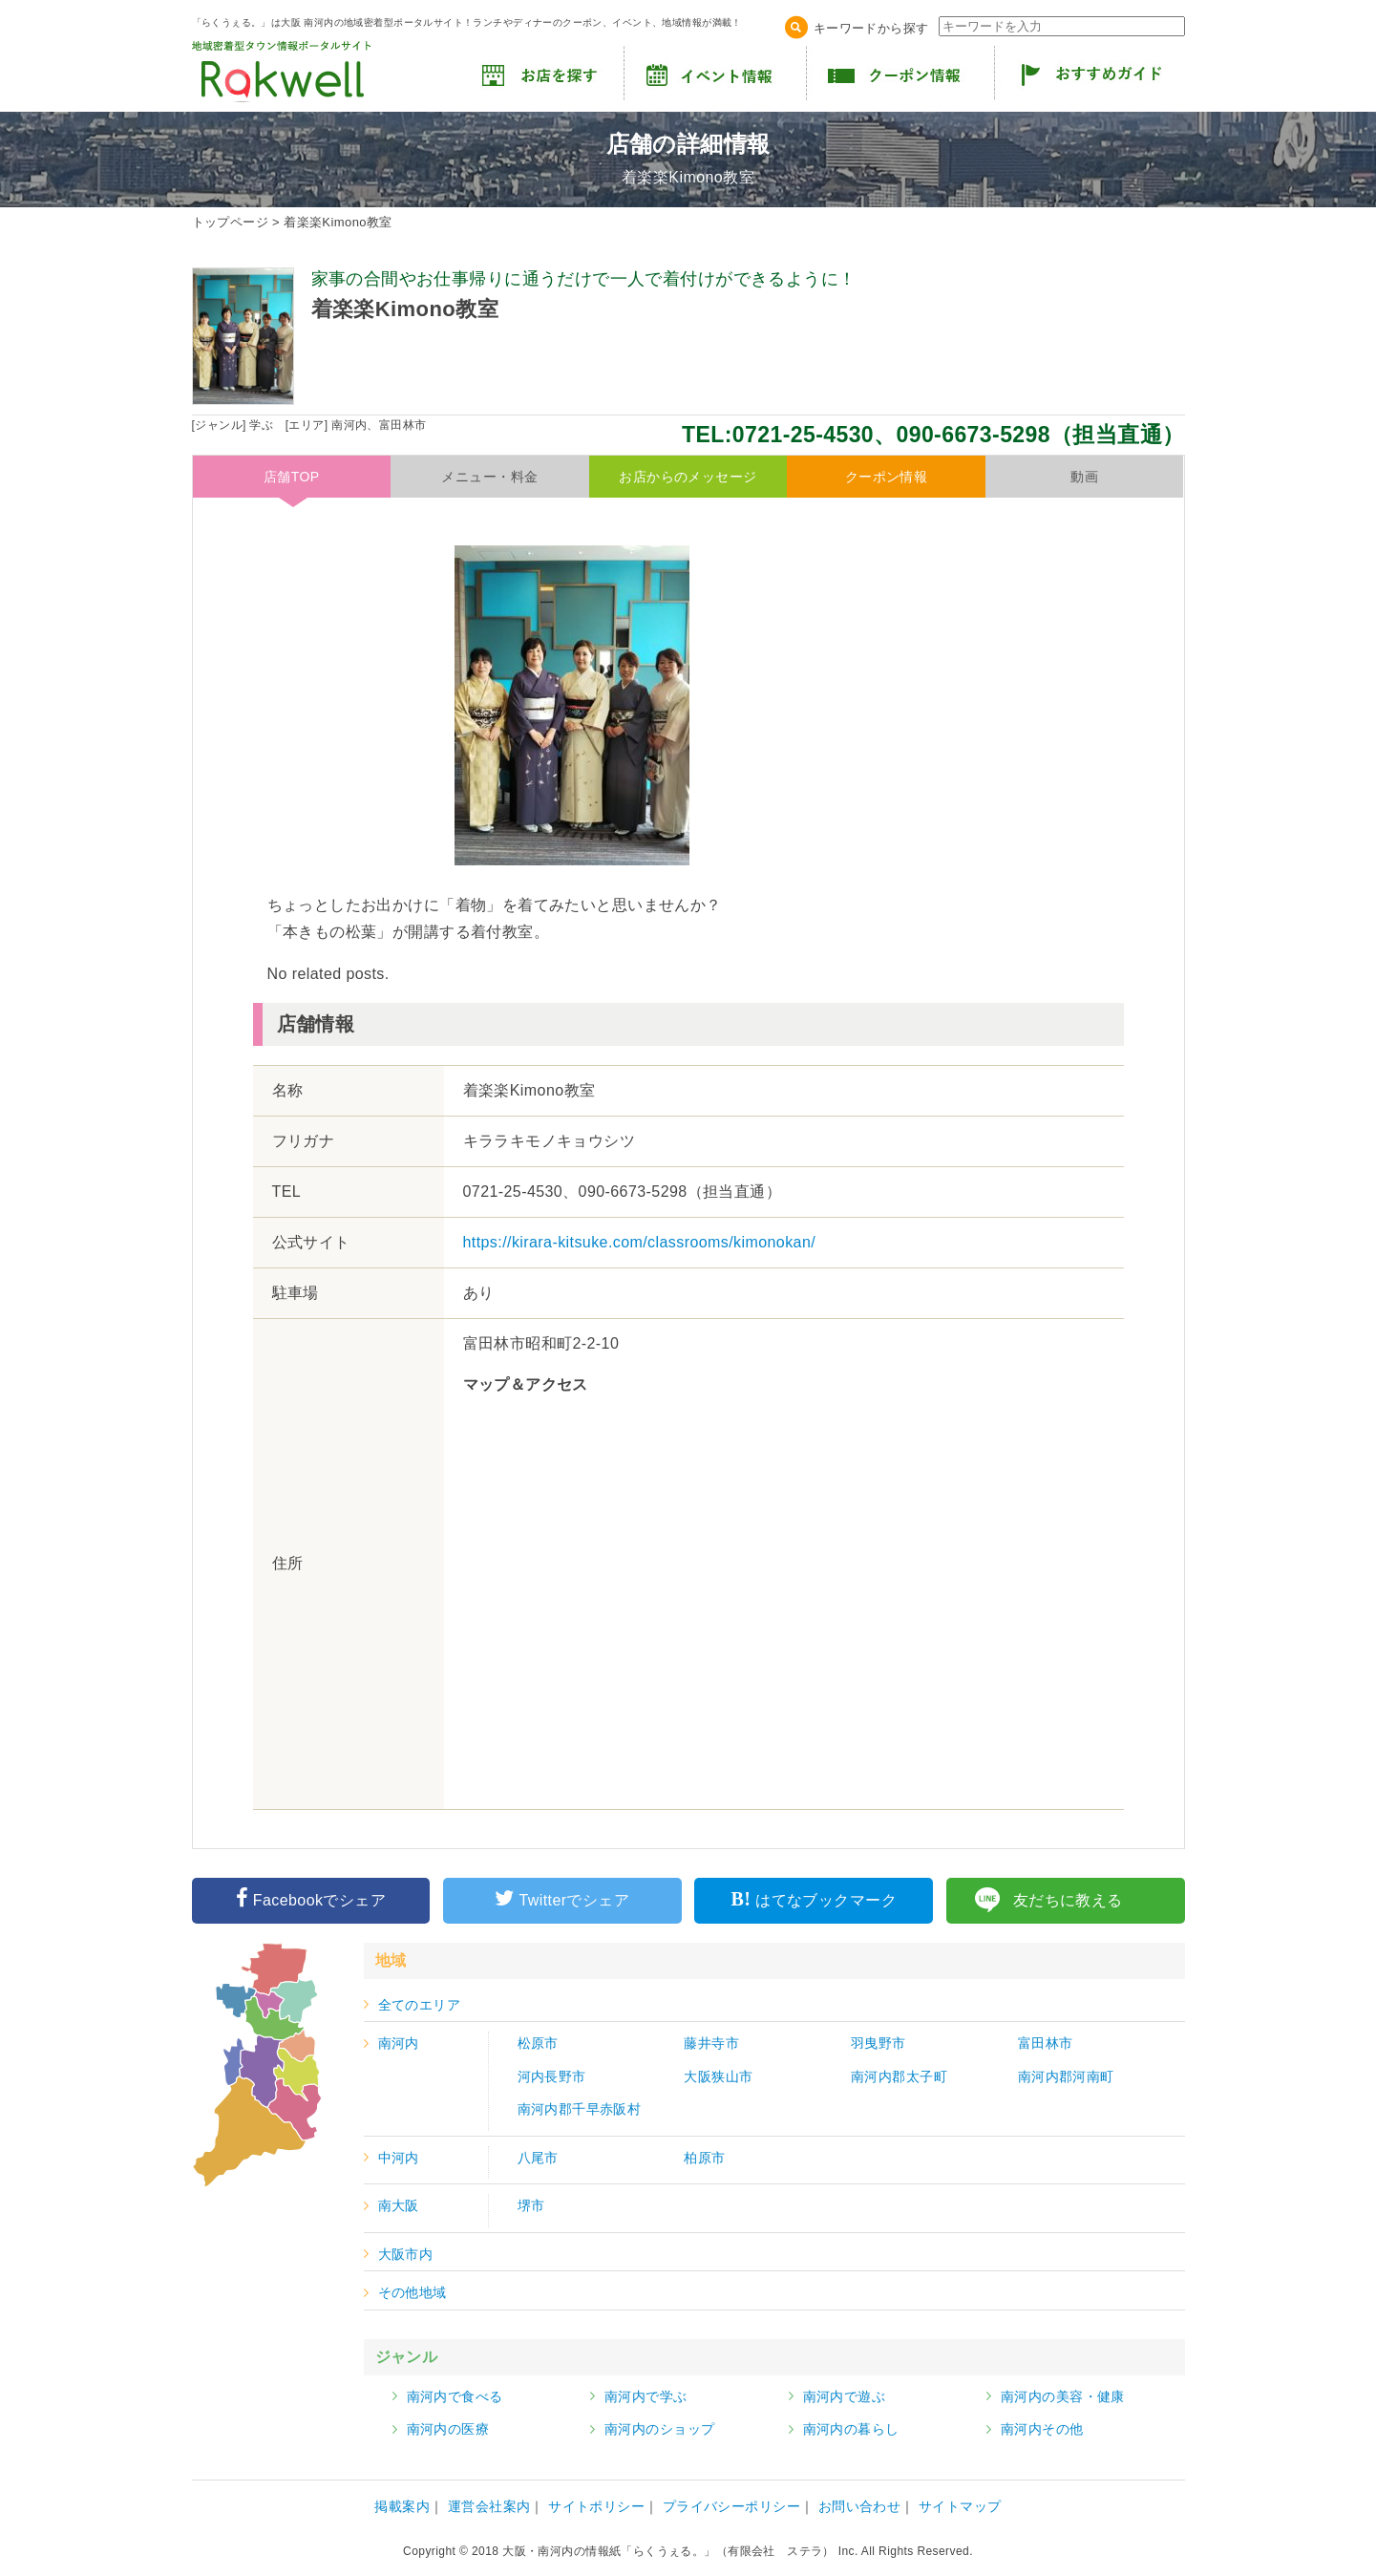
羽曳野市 (878, 2043)
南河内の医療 (448, 2429)
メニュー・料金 (489, 476)
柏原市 (704, 2157)
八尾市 (538, 2157)
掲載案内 (402, 2506)
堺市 (531, 2205)
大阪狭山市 (718, 2076)
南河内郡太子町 (899, 2076)
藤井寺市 (711, 2043)
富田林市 (1045, 2043)
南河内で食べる (455, 2396)
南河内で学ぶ (646, 2396)
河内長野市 (552, 2076)
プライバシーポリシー (731, 2506)
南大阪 (398, 2205)
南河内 (398, 2043)
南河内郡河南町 (1066, 2076)
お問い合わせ (859, 2506)
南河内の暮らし (851, 2429)
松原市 (538, 2043)
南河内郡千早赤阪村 (580, 2109)
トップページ (230, 222)
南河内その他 (1042, 2429)
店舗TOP (292, 476)
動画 (1084, 476)
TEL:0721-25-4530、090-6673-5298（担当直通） (933, 434)
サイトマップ (960, 2506)
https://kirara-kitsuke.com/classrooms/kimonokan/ (639, 1242)
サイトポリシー (596, 2506)
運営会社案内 (489, 2506)
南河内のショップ (659, 2429)
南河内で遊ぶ (844, 2396)
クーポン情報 (886, 476)
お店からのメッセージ (687, 476)
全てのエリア (419, 2004)
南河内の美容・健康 (1063, 2396)
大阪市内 (406, 2254)
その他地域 (412, 2292)
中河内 (398, 2157)
